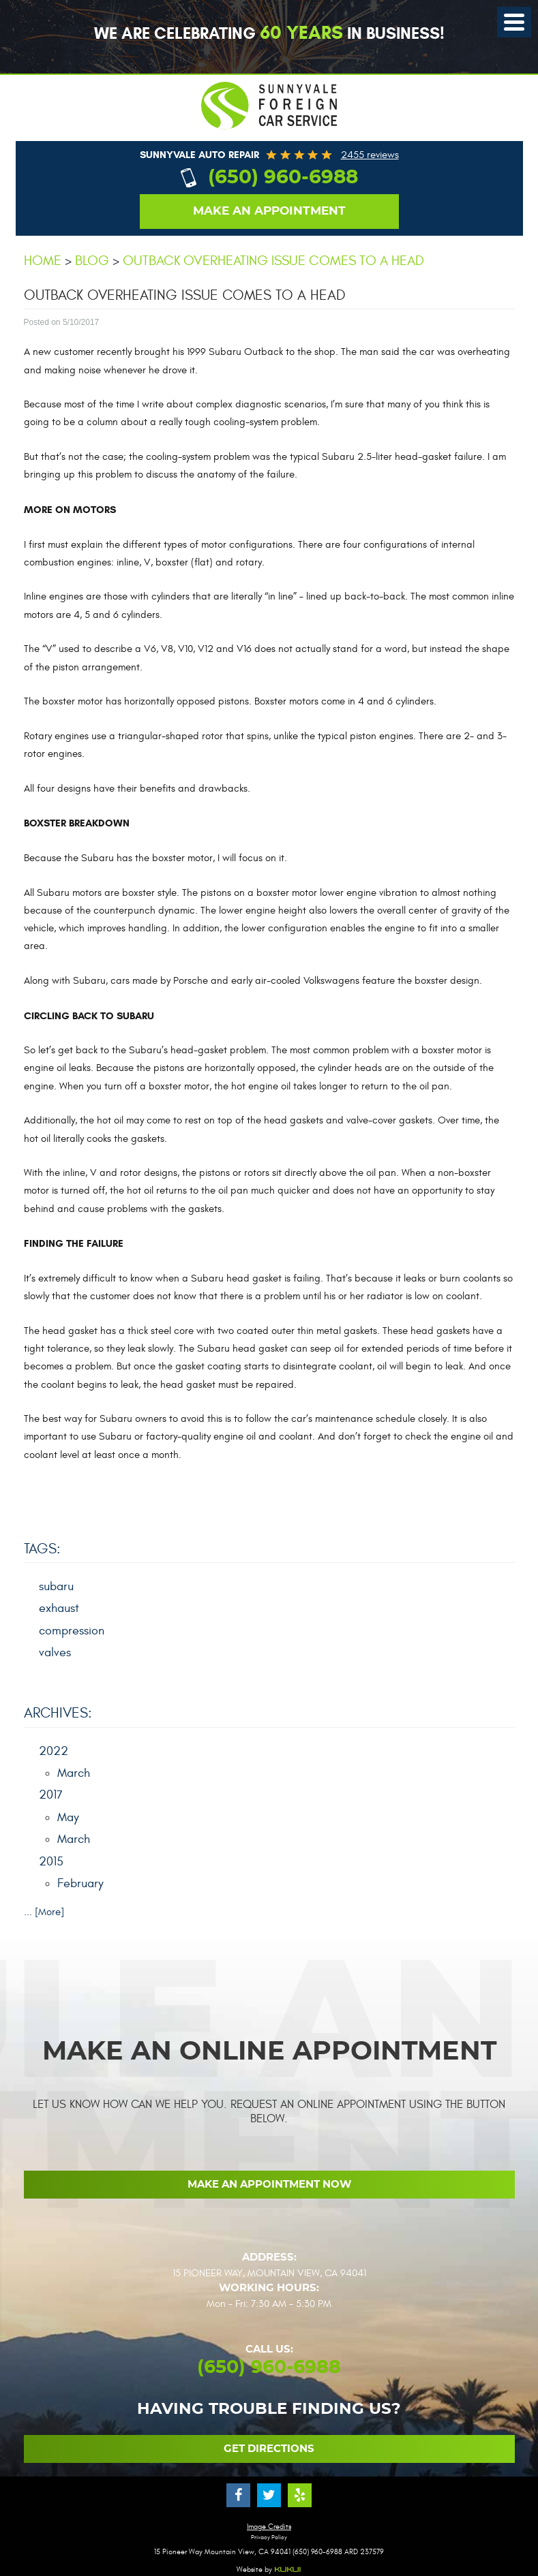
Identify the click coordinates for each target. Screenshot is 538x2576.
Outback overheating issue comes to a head (273, 260)
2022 (53, 1751)
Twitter (269, 2495)
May (68, 1817)
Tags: (42, 1548)
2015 (51, 1862)
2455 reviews (370, 155)
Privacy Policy (269, 2537)
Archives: (58, 1713)
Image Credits (269, 2526)
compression (71, 1631)
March (73, 1773)
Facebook (238, 2495)
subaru (56, 1586)
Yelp (300, 2495)
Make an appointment (269, 211)
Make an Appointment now (269, 2184)
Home (42, 260)
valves (55, 1652)
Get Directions (269, 2449)
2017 (51, 1795)
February (80, 1883)
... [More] (44, 1912)
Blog (92, 260)
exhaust (59, 1608)
